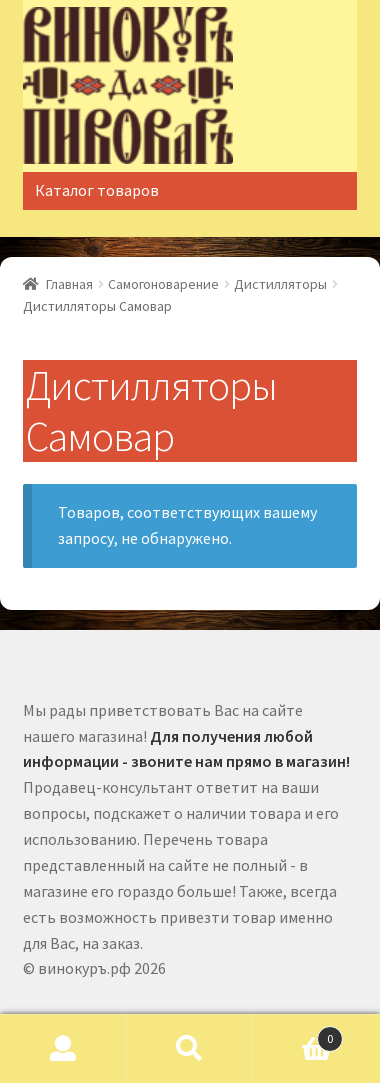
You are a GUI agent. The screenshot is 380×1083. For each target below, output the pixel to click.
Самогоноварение (163, 284)
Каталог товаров (97, 190)
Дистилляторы (280, 284)
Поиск (190, 1049)
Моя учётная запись (63, 1049)
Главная (69, 284)
